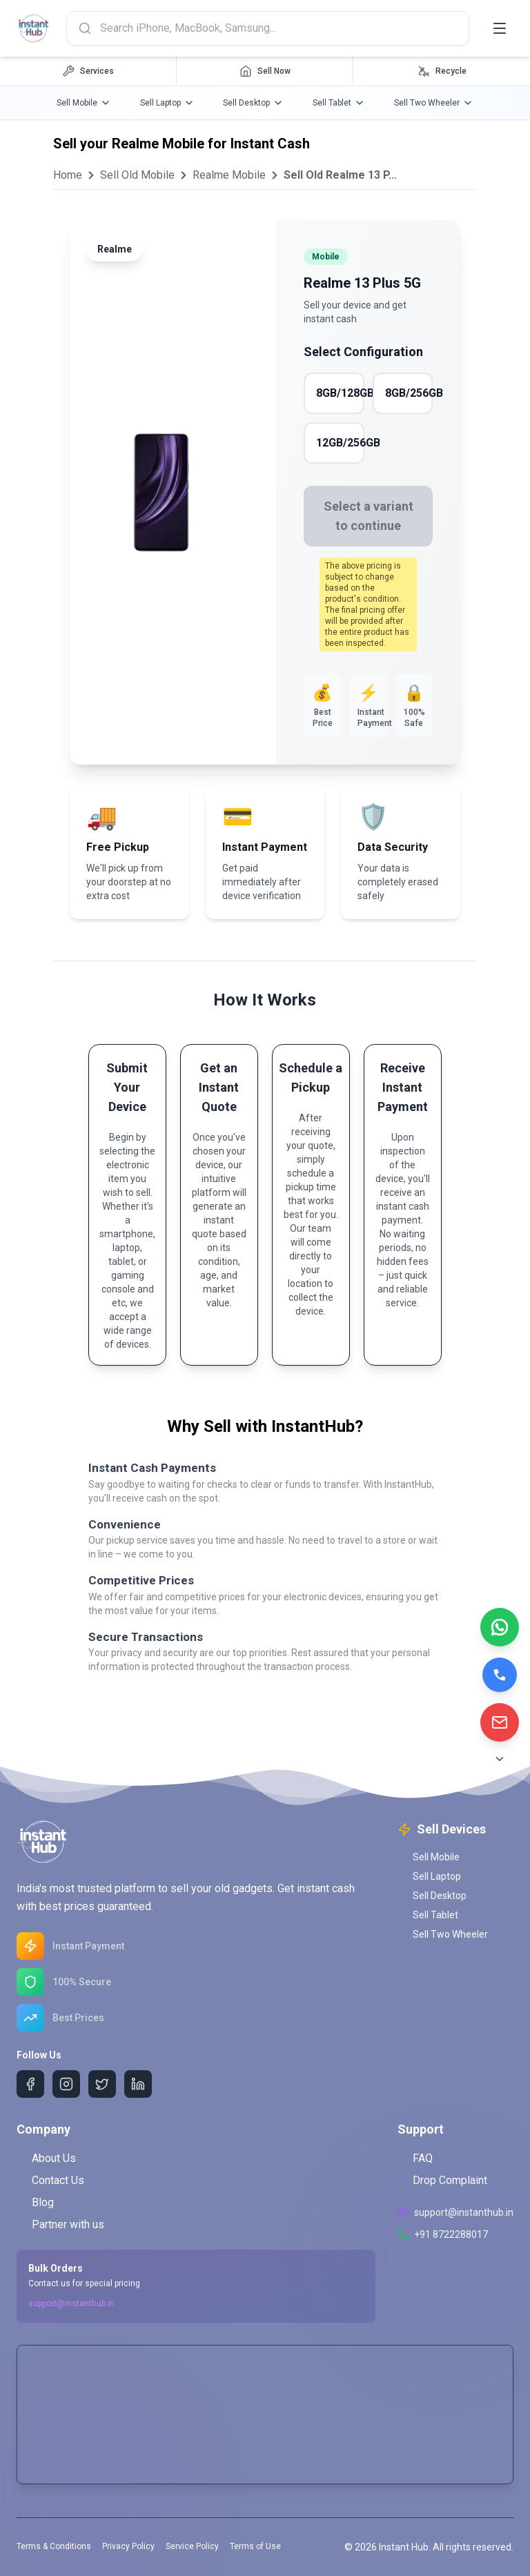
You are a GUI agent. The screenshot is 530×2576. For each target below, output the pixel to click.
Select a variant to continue (368, 516)
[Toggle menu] (499, 28)
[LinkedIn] (138, 2084)
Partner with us (60, 2224)
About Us (46, 2158)
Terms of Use (255, 2546)
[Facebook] (30, 2084)
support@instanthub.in (71, 2303)
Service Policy (192, 2546)
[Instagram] (66, 2084)
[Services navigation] (88, 71)
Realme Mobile (229, 174)
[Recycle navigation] (441, 71)
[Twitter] (102, 2084)
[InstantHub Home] (36, 28)
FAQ (415, 2158)
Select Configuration (363, 351)
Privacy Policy (128, 2546)
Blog (35, 2202)
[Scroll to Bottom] (499, 1759)
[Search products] (270, 28)
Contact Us (50, 2180)
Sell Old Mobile (137, 174)
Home (67, 174)
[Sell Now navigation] (265, 71)
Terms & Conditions (54, 2546)
